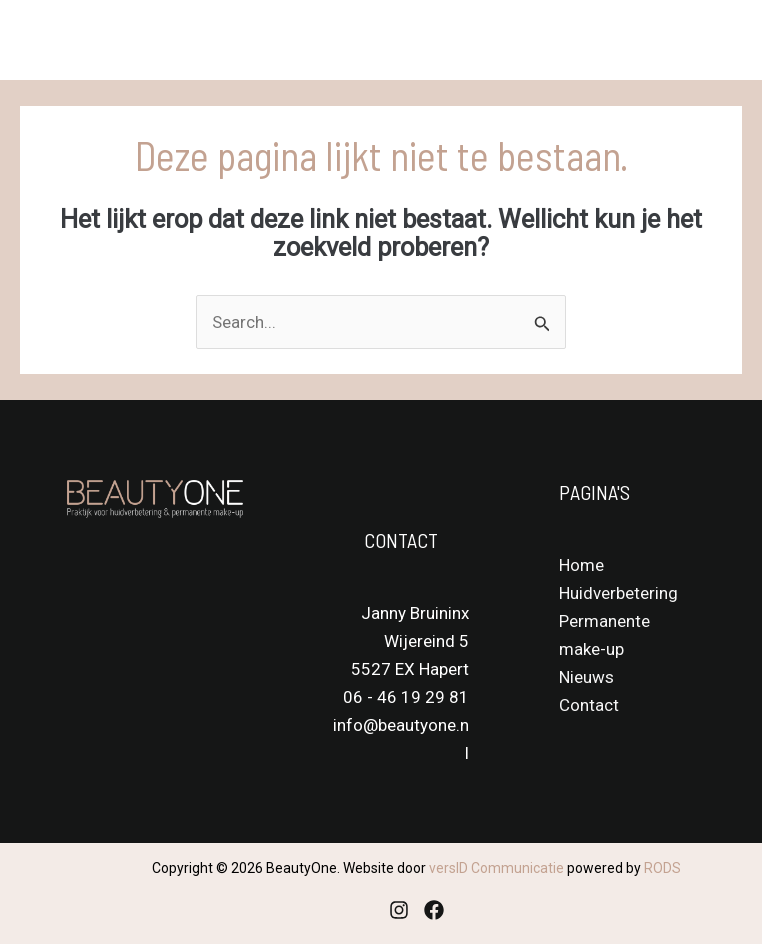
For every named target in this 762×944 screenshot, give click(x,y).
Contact (589, 705)
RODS (662, 868)
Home (581, 565)
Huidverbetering (618, 593)
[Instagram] (399, 910)
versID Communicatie (496, 868)
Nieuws (586, 677)
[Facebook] (434, 910)
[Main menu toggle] (720, 40)
